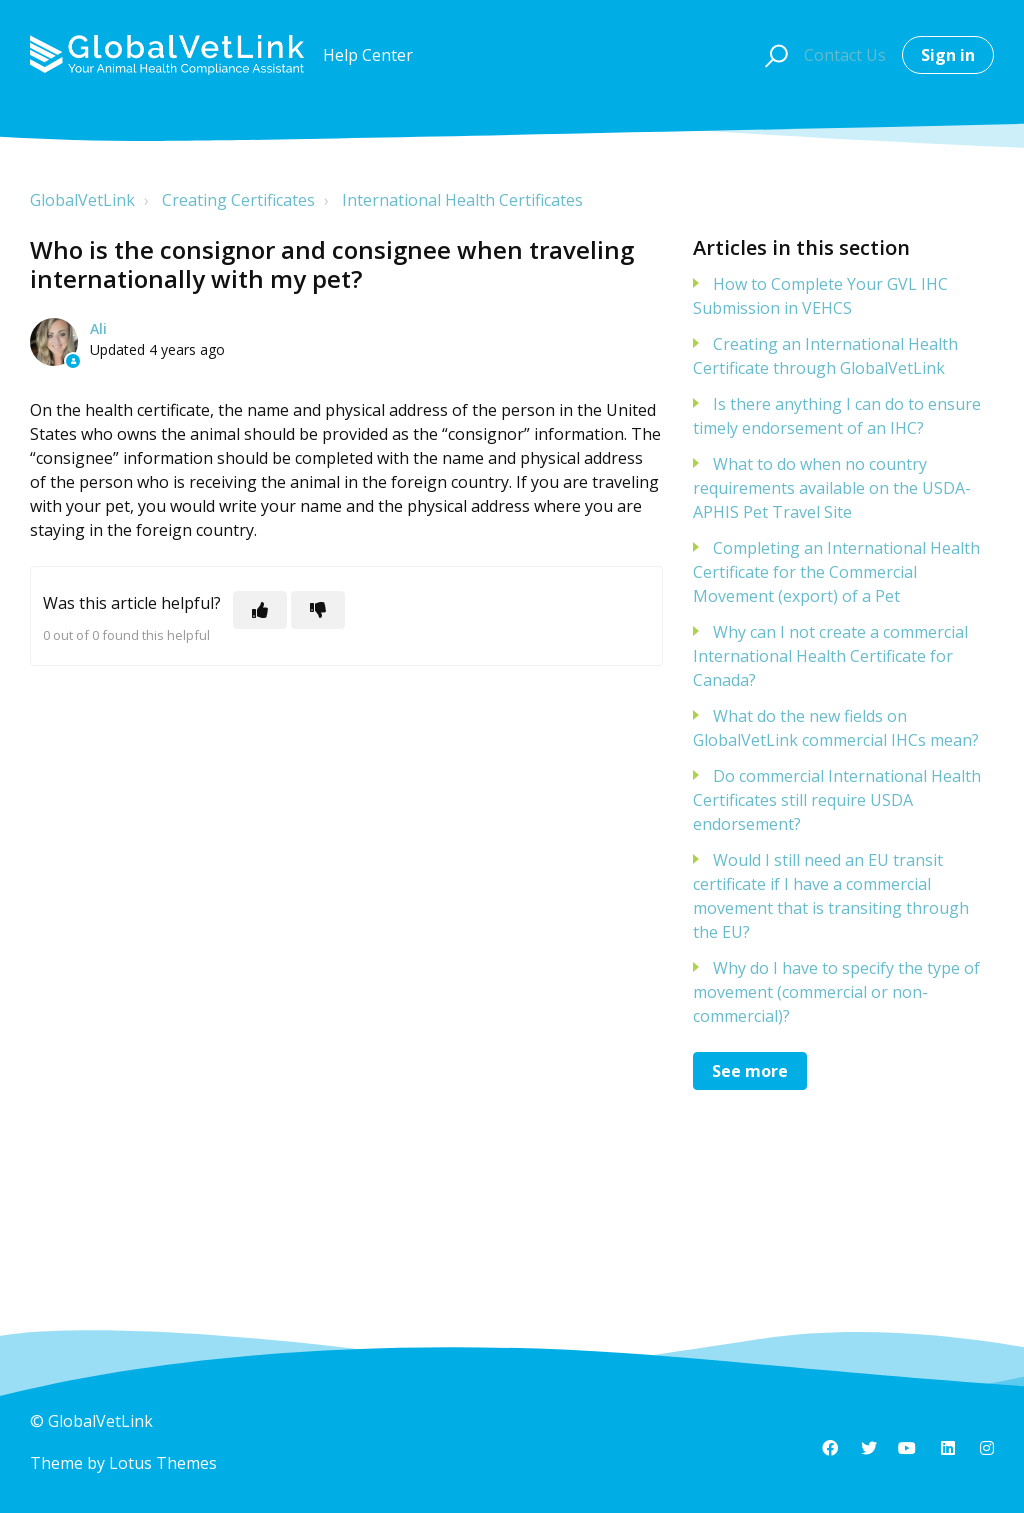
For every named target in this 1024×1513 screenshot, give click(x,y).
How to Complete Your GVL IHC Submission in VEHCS (820, 296)
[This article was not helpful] (318, 610)
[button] (773, 55)
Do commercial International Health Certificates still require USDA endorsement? (837, 800)
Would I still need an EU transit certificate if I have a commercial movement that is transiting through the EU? (831, 896)
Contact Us (845, 55)
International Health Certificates (462, 200)
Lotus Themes (163, 1463)
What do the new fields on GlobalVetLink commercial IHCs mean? (836, 728)
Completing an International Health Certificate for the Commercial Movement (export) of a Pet (836, 572)
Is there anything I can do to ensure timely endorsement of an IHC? (837, 416)
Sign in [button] (948, 55)
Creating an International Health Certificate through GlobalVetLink (825, 356)
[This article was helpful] (260, 610)
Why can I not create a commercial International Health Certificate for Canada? (830, 656)
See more (750, 1071)
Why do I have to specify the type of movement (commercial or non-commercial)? (836, 992)
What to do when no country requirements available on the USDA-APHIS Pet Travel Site (832, 488)
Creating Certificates (238, 200)
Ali (98, 328)
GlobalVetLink (82, 200)
